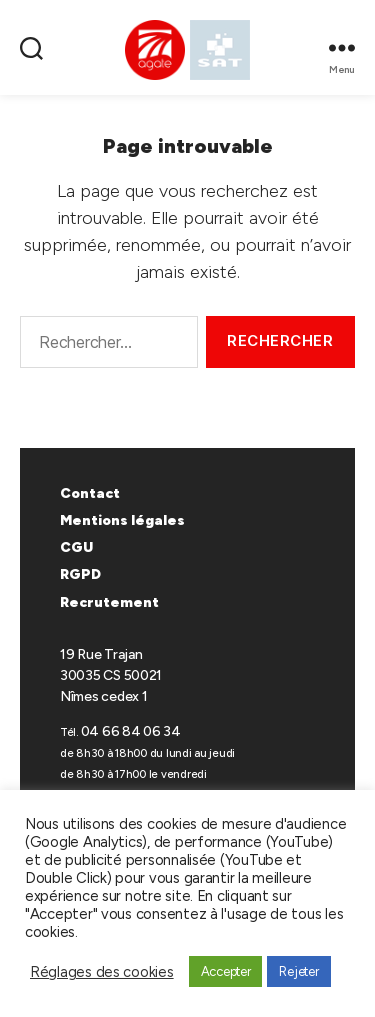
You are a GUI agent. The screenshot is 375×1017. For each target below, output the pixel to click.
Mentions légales (122, 520)
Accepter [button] (226, 971)
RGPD (80, 574)
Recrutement (109, 602)
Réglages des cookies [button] (102, 972)
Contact (90, 493)
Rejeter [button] (298, 971)
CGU (76, 547)
